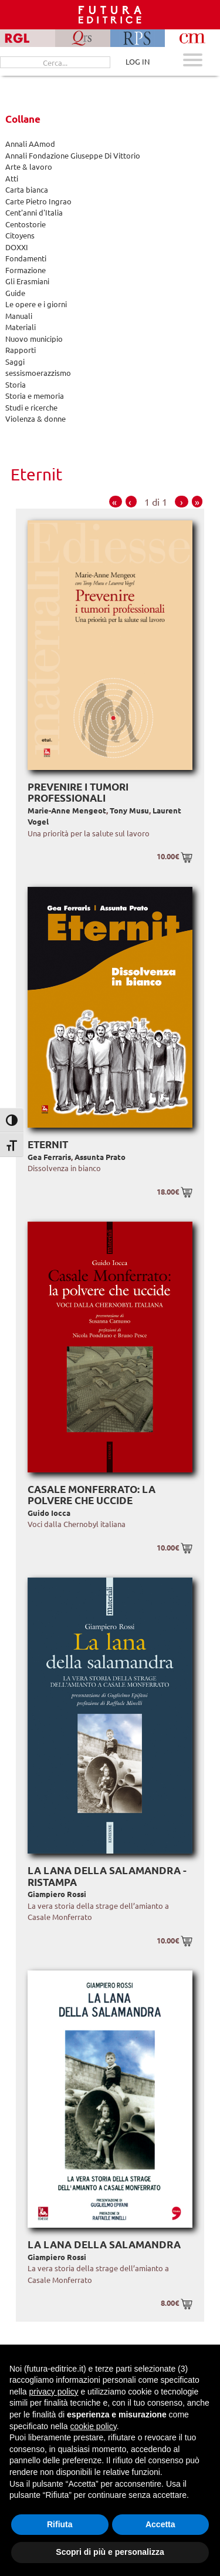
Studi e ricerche (31, 407)
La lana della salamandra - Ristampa (107, 1876)
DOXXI (16, 247)
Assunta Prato (100, 1157)
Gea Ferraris (49, 1157)
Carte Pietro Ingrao (38, 201)
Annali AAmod (30, 144)
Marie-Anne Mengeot (67, 810)
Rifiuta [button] (60, 2524)
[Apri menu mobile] (192, 61)
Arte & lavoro (28, 166)
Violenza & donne (35, 418)
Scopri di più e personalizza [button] (110, 2552)
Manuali (18, 316)
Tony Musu (129, 810)
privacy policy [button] (53, 2391)
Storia (15, 384)
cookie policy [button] (93, 2426)
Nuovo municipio (34, 339)
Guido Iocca (49, 1513)
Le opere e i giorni (36, 304)
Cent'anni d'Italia (34, 212)
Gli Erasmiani (27, 281)
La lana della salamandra (104, 2244)
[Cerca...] (55, 62)
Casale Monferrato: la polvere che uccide (91, 1495)
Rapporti (20, 350)
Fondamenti (25, 258)
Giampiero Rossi (57, 1894)
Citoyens (20, 235)
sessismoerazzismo (38, 373)
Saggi (15, 361)
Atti (11, 178)
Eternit (48, 1144)
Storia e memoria (34, 396)
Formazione (25, 270)
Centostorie (25, 224)
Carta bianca (26, 189)
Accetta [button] (160, 2524)
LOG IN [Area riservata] (138, 61)
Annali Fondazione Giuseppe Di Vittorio (72, 155)
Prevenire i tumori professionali (78, 793)
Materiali (20, 327)
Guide (15, 293)
